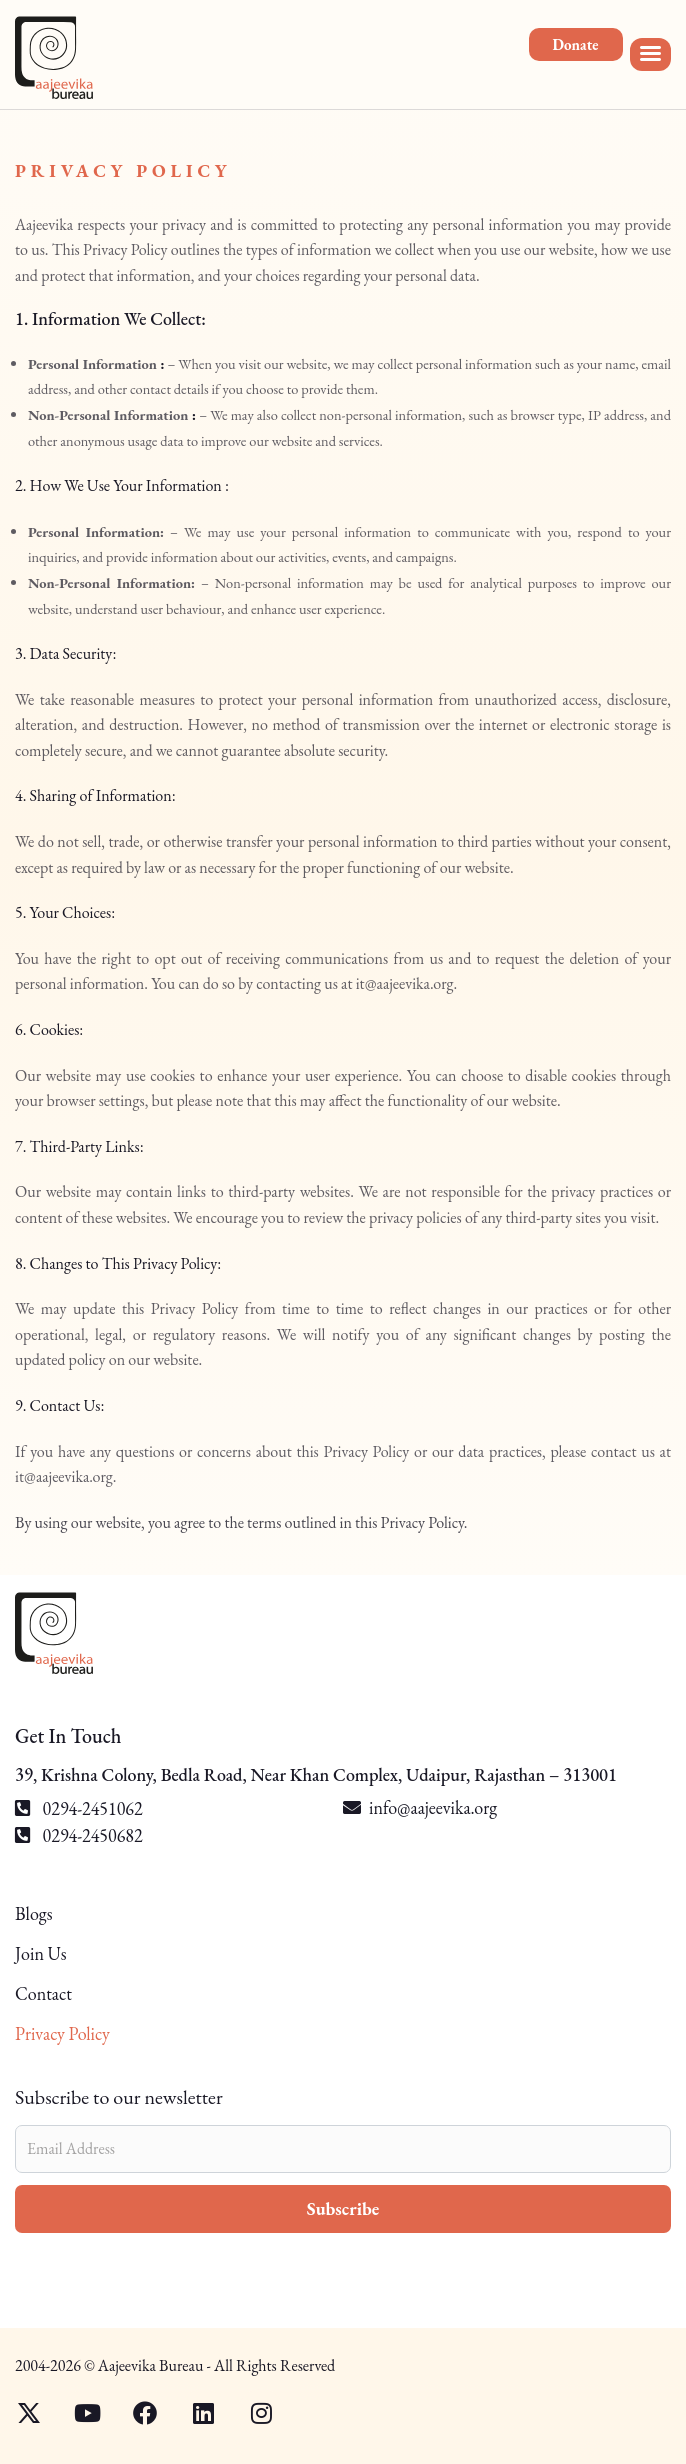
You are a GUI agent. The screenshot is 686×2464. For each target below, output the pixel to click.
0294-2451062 (79, 1808)
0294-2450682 (79, 1835)
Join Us (41, 1953)
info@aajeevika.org (433, 1807)
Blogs (33, 1914)
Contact (43, 1993)
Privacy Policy (62, 2033)
